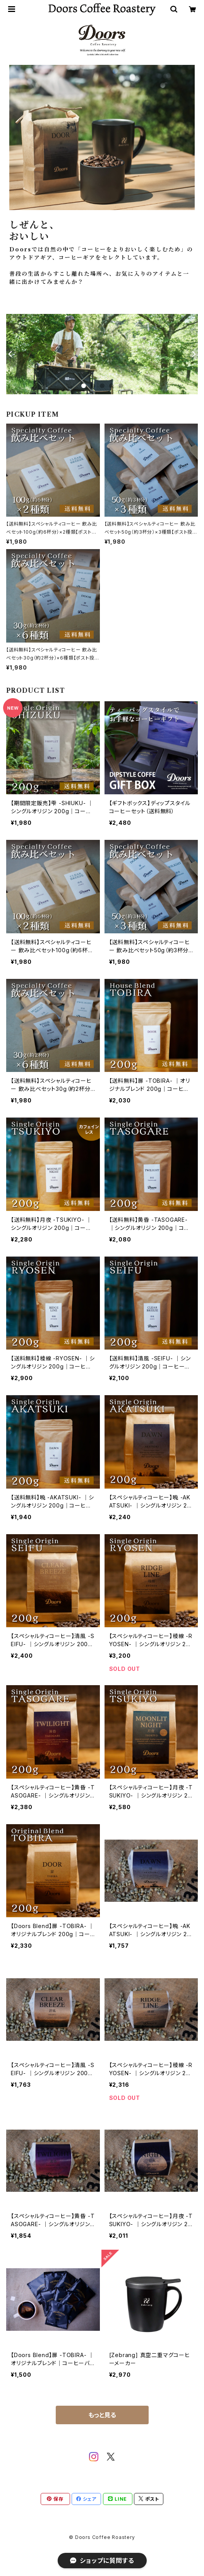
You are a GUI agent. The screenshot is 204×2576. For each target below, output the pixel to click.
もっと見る (102, 2415)
